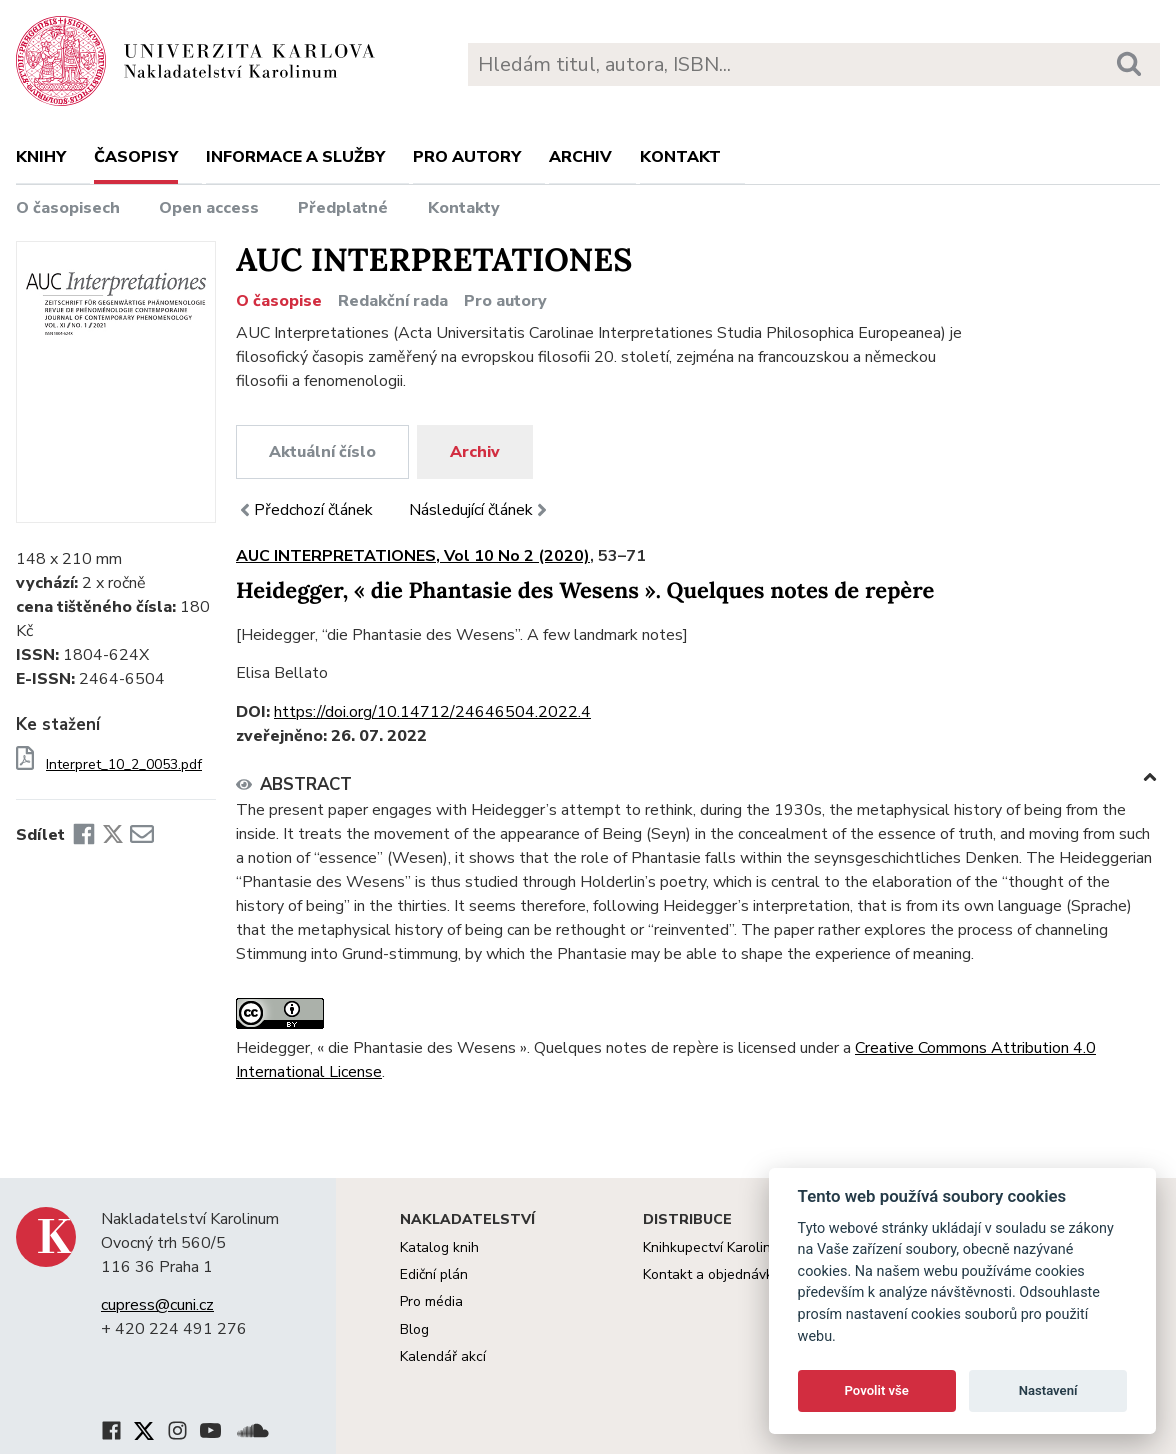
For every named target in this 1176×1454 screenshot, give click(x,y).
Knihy (41, 157)
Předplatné (343, 208)
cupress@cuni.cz (157, 1305)
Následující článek (480, 510)
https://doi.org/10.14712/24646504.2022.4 (432, 712)
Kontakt (680, 157)
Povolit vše (877, 1390)
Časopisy (136, 157)
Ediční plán (434, 1274)
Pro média (431, 1301)
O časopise (279, 301)
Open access (209, 208)
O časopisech (68, 208)
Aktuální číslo (322, 452)
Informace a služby (295, 157)
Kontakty (464, 208)
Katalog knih (439, 1247)
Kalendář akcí (443, 1356)
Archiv (580, 157)
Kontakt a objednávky (711, 1274)
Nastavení (1048, 1390)
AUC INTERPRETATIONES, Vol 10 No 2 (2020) (413, 556)
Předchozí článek (304, 510)
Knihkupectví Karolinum (716, 1247)
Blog (414, 1329)
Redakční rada (393, 301)
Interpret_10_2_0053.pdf (124, 765)
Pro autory (467, 157)
